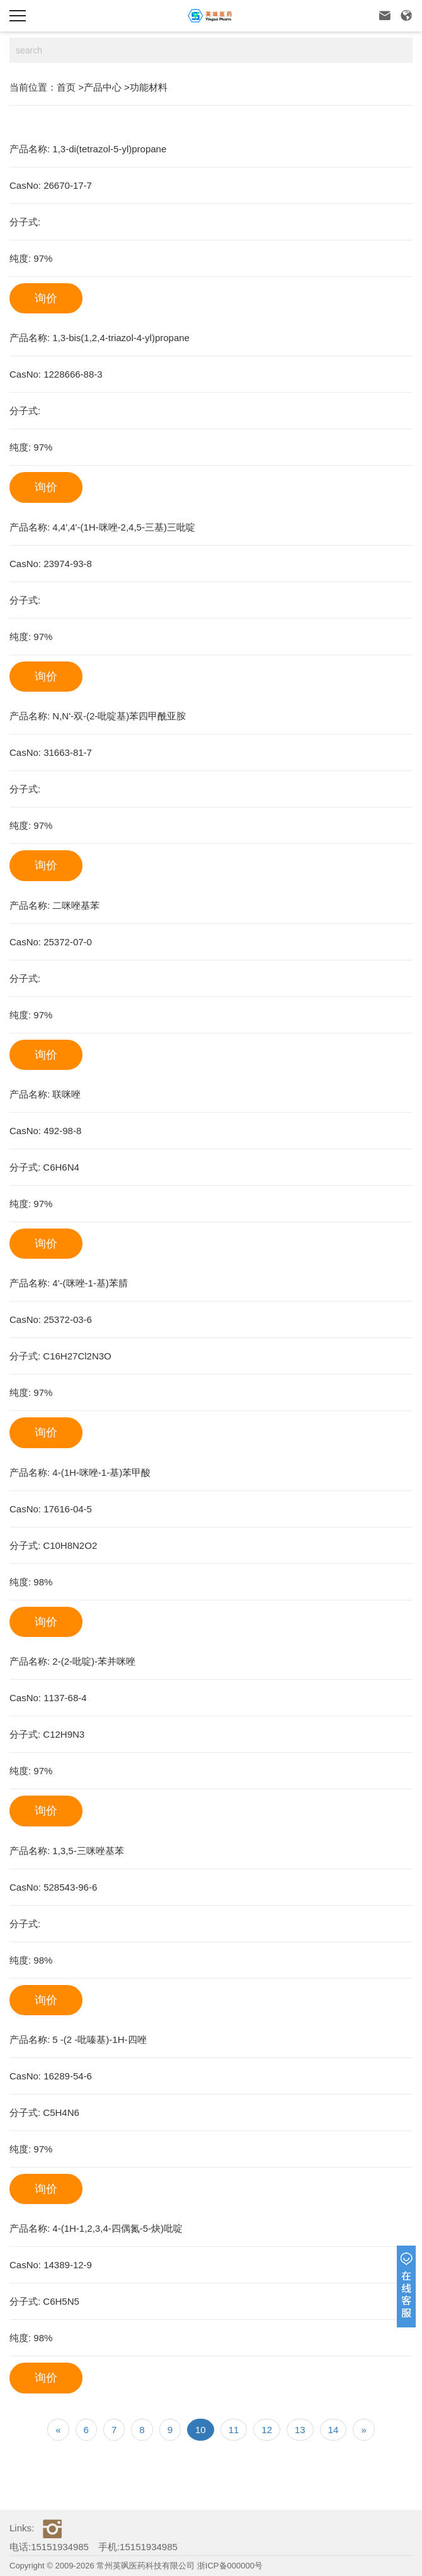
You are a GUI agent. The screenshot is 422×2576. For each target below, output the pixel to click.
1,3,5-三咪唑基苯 (87, 1850)
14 (333, 2429)
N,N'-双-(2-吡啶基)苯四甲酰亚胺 (119, 716)
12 (266, 2429)
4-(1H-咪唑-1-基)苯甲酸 (101, 1472)
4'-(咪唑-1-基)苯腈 (90, 1283)
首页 (66, 87)
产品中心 (103, 87)
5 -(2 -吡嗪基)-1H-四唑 (99, 2039)
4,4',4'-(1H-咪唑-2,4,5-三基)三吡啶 (123, 527)
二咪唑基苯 (76, 905)
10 (200, 2429)
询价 (46, 298)
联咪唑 (66, 1094)
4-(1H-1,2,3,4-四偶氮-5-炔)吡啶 (117, 2228)
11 (234, 2429)
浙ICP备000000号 (230, 2565)
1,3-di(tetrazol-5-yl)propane (109, 148)
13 (300, 2429)
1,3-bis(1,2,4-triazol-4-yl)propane (121, 337)
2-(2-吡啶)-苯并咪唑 (93, 1661)
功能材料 (149, 87)
